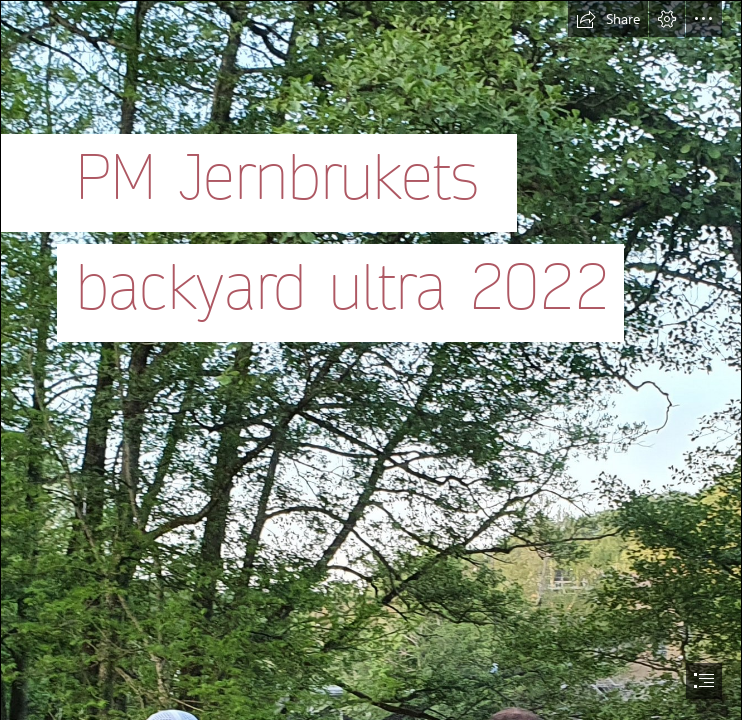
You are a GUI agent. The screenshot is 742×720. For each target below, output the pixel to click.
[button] (608, 19)
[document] (371, 360)
